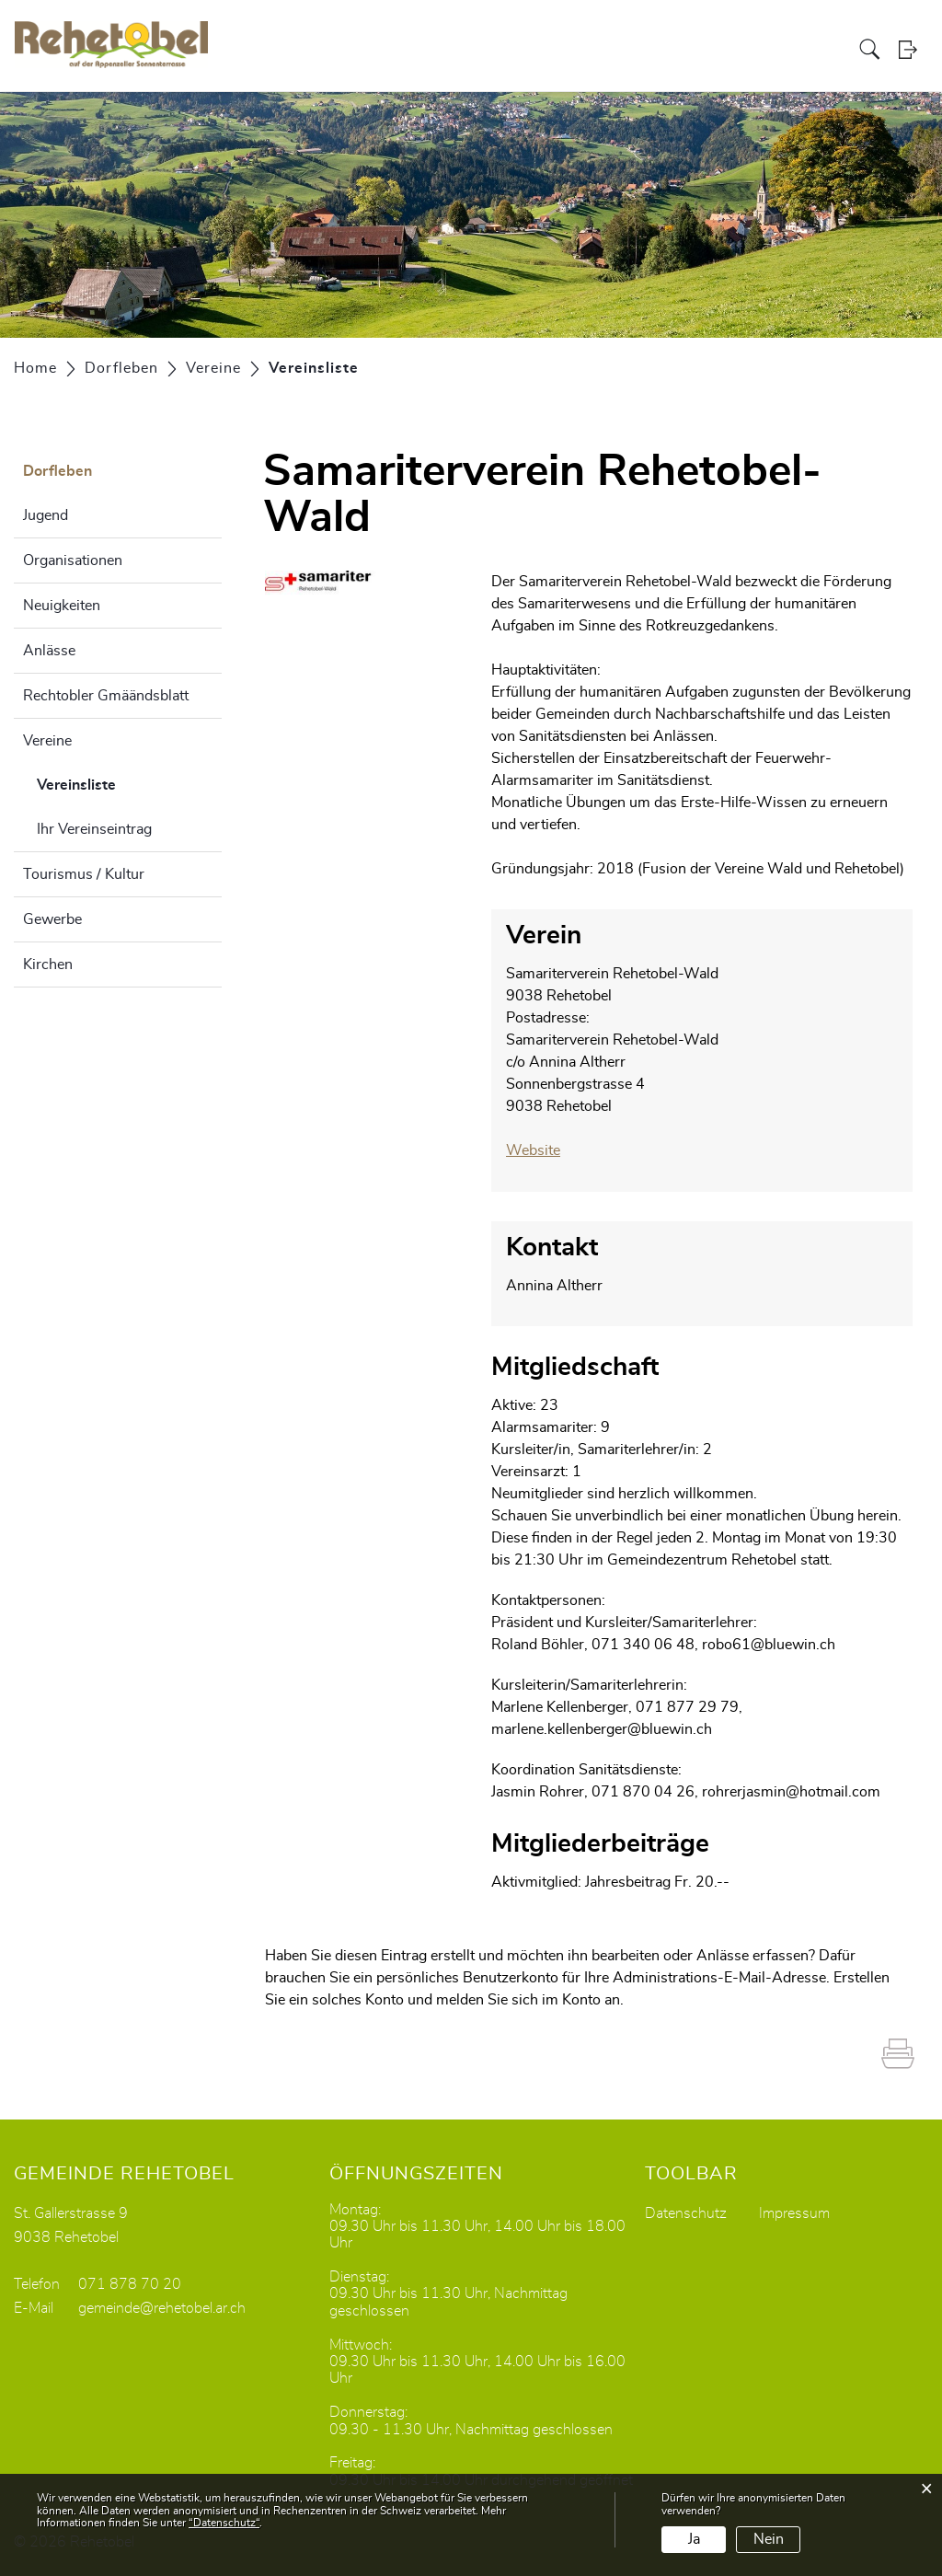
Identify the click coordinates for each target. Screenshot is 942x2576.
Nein (768, 2539)
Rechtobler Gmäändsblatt (106, 695)
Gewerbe (52, 919)
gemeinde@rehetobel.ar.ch (162, 2307)
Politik (587, 49)
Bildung (720, 49)
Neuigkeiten (61, 605)
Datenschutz (686, 2212)
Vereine (47, 741)
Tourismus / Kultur (83, 874)
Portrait (535, 49)
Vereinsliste (122, 782)
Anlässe (49, 650)
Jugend (45, 515)
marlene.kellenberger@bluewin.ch (601, 1728)
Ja (694, 2539)
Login (913, 50)
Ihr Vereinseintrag (94, 829)
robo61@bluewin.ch (768, 1643)
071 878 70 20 (129, 2283)
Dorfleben (786, 49)
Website (542, 1150)
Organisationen (72, 560)
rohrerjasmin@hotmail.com (791, 1791)
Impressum (794, 2212)
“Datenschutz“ (224, 2522)
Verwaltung (651, 49)
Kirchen (48, 964)
